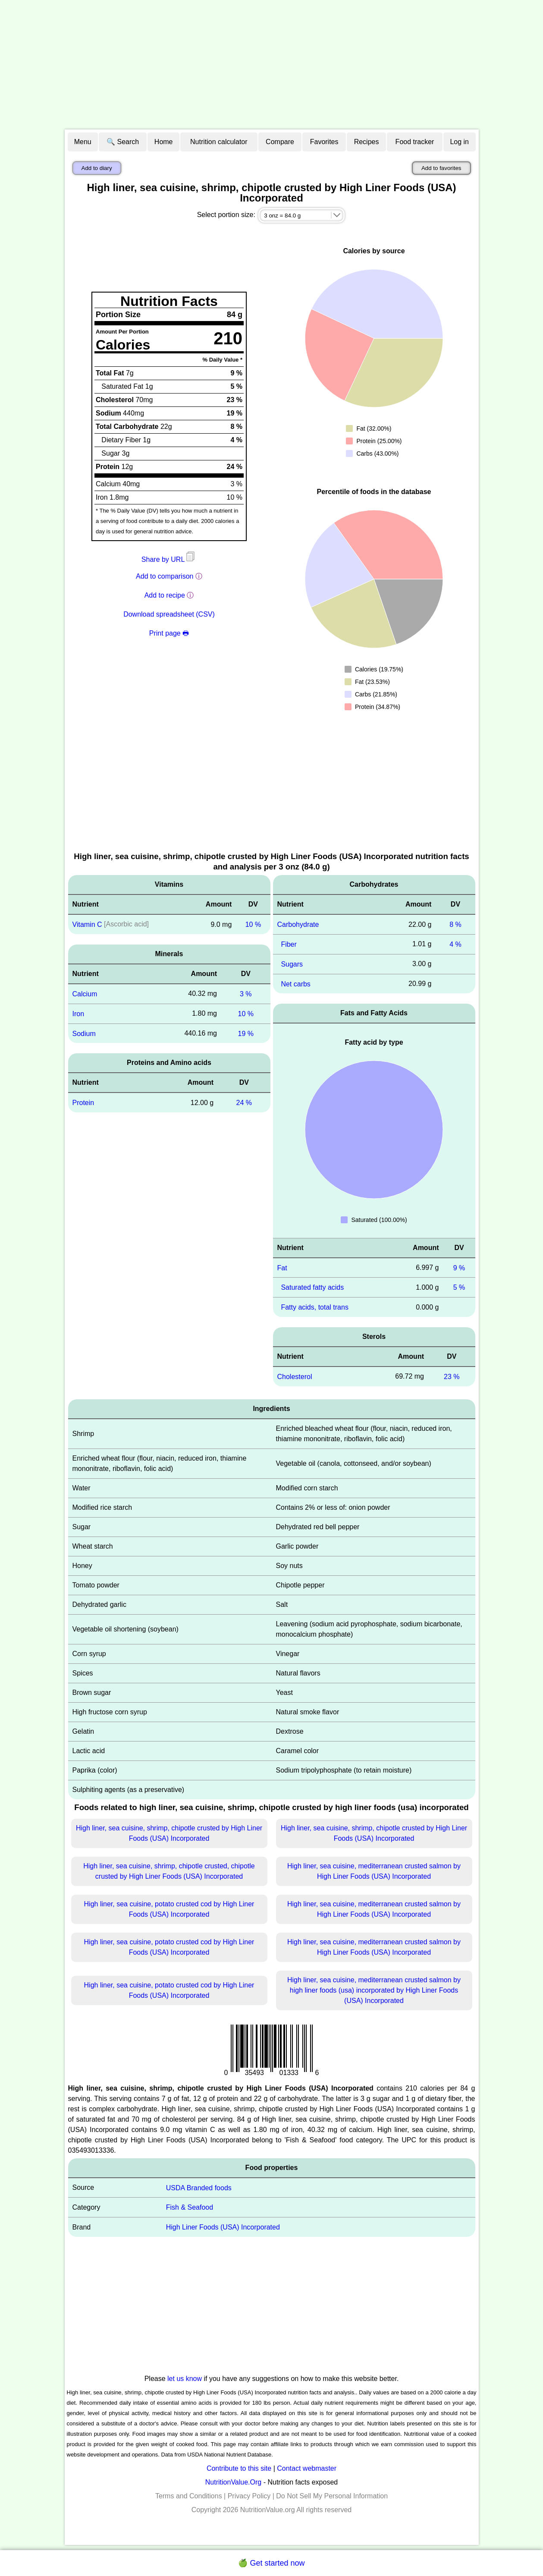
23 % (451, 1376)
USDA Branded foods (199, 2187)
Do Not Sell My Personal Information (332, 2496)
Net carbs (295, 983)
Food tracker (414, 141)
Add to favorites (441, 168)
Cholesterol (294, 1376)
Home (163, 141)
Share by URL (169, 559)
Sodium (84, 1033)
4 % (455, 944)
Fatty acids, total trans (314, 1307)
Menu (82, 141)
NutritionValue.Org (233, 2482)
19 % (246, 1033)
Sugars (292, 964)
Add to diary (97, 168)
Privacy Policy (249, 2496)
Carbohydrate (298, 924)
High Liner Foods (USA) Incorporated (223, 2227)
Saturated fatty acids (312, 1287)
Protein (83, 1102)
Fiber (288, 944)
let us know (184, 2378)
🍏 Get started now (271, 2563)
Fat (282, 1267)
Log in (459, 141)
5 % (459, 1287)
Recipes (366, 141)
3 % (246, 994)
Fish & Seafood (189, 2207)
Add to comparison (164, 576)
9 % (459, 1267)
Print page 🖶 (169, 633)
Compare (280, 141)
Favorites (324, 141)
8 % (455, 924)
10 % (253, 924)
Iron (78, 1013)
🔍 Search (123, 141)
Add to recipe (164, 595)
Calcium (84, 994)
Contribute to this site (239, 2468)
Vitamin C (87, 924)
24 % (244, 1102)
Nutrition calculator (219, 141)
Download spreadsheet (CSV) (169, 614)
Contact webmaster (306, 2468)
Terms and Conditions (188, 2496)
